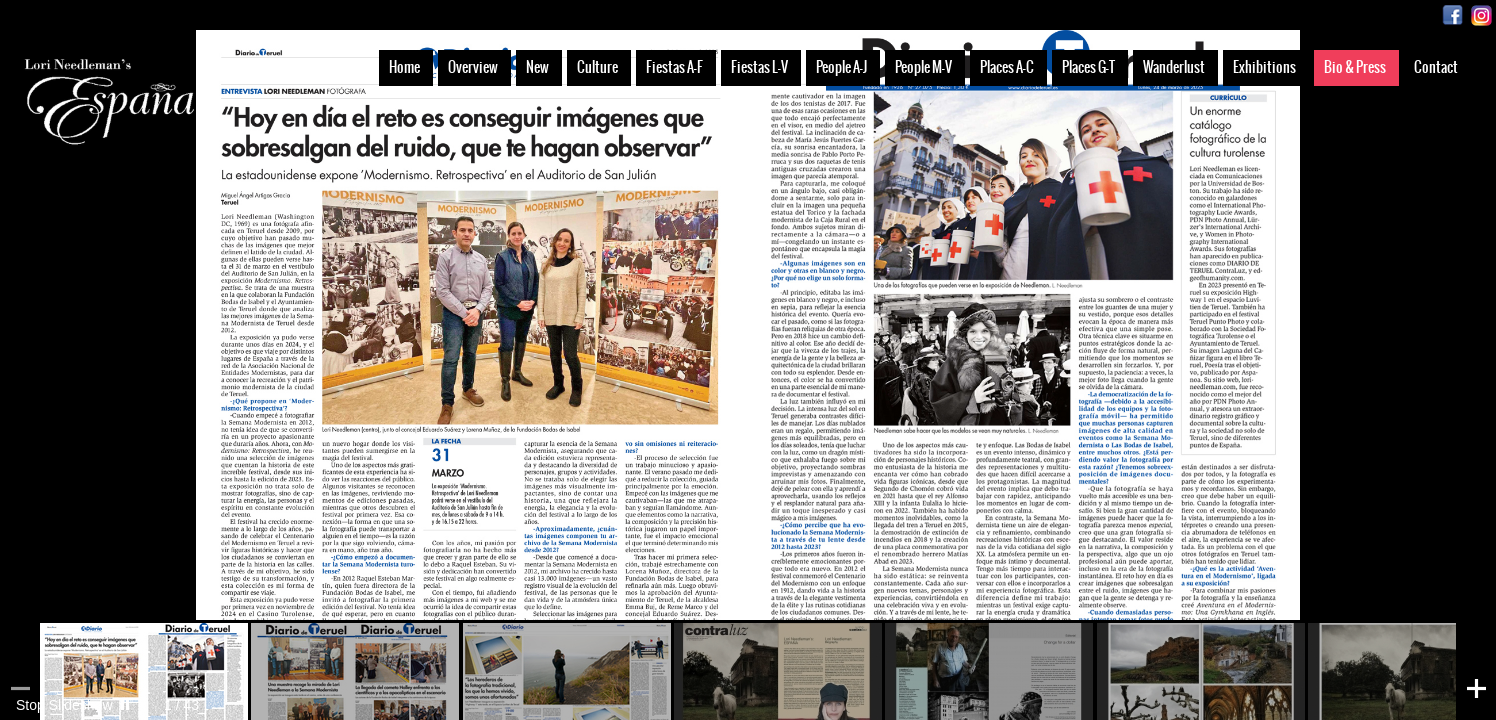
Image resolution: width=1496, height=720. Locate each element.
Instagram (1481, 15)
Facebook (1452, 15)
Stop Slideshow (64, 705)
